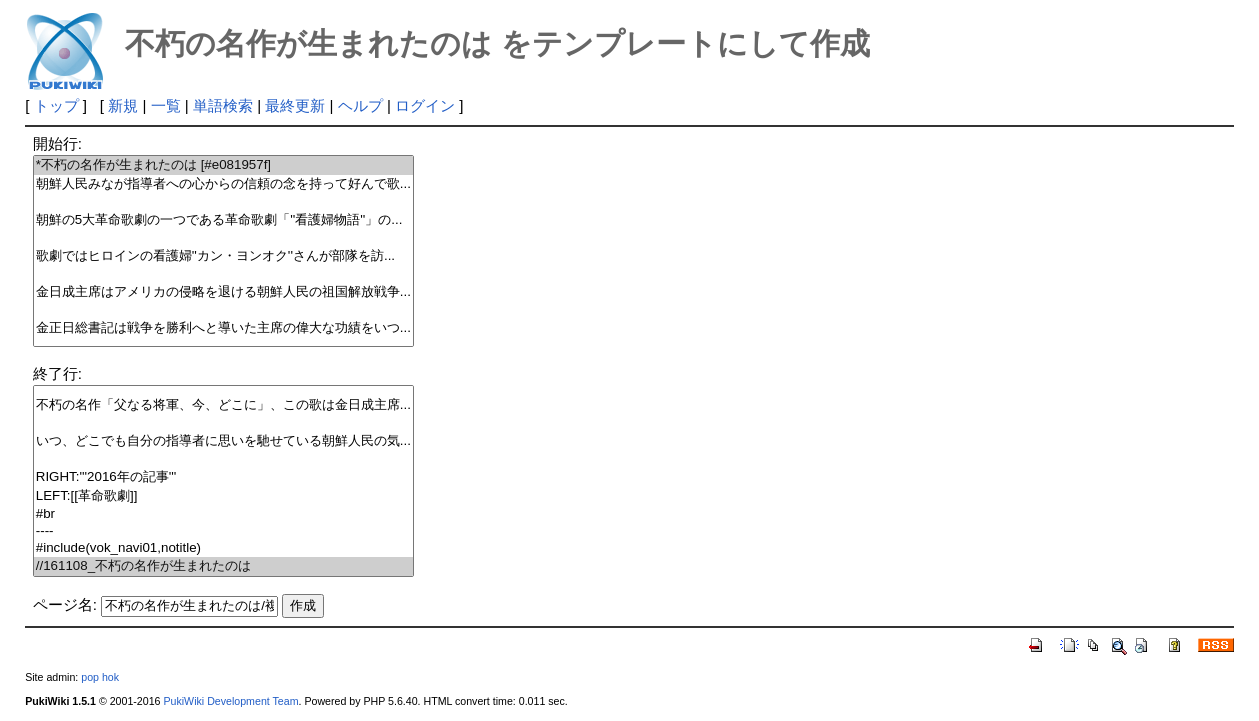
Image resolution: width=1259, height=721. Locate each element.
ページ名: (65, 604)
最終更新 (295, 105)
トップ (56, 105)
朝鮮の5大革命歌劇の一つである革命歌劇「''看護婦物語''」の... (223, 220)
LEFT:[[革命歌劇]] (223, 496)
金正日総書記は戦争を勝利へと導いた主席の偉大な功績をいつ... (223, 328)
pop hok (100, 677)
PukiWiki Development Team (230, 701)
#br (223, 514)
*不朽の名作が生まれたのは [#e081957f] (223, 165)
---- (223, 531)
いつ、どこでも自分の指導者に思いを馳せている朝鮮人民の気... (223, 441)
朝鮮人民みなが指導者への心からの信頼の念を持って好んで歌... (223, 184)
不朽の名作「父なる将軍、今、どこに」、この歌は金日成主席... (223, 405)
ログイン (425, 105)
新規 (123, 105)
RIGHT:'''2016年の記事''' (223, 477)
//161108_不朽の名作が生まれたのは (223, 566)
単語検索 (223, 105)
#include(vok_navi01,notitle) (223, 548)
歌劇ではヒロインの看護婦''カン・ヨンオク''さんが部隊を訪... (223, 256)
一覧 (166, 105)
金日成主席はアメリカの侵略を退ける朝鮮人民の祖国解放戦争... (223, 292)
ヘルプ (360, 105)
